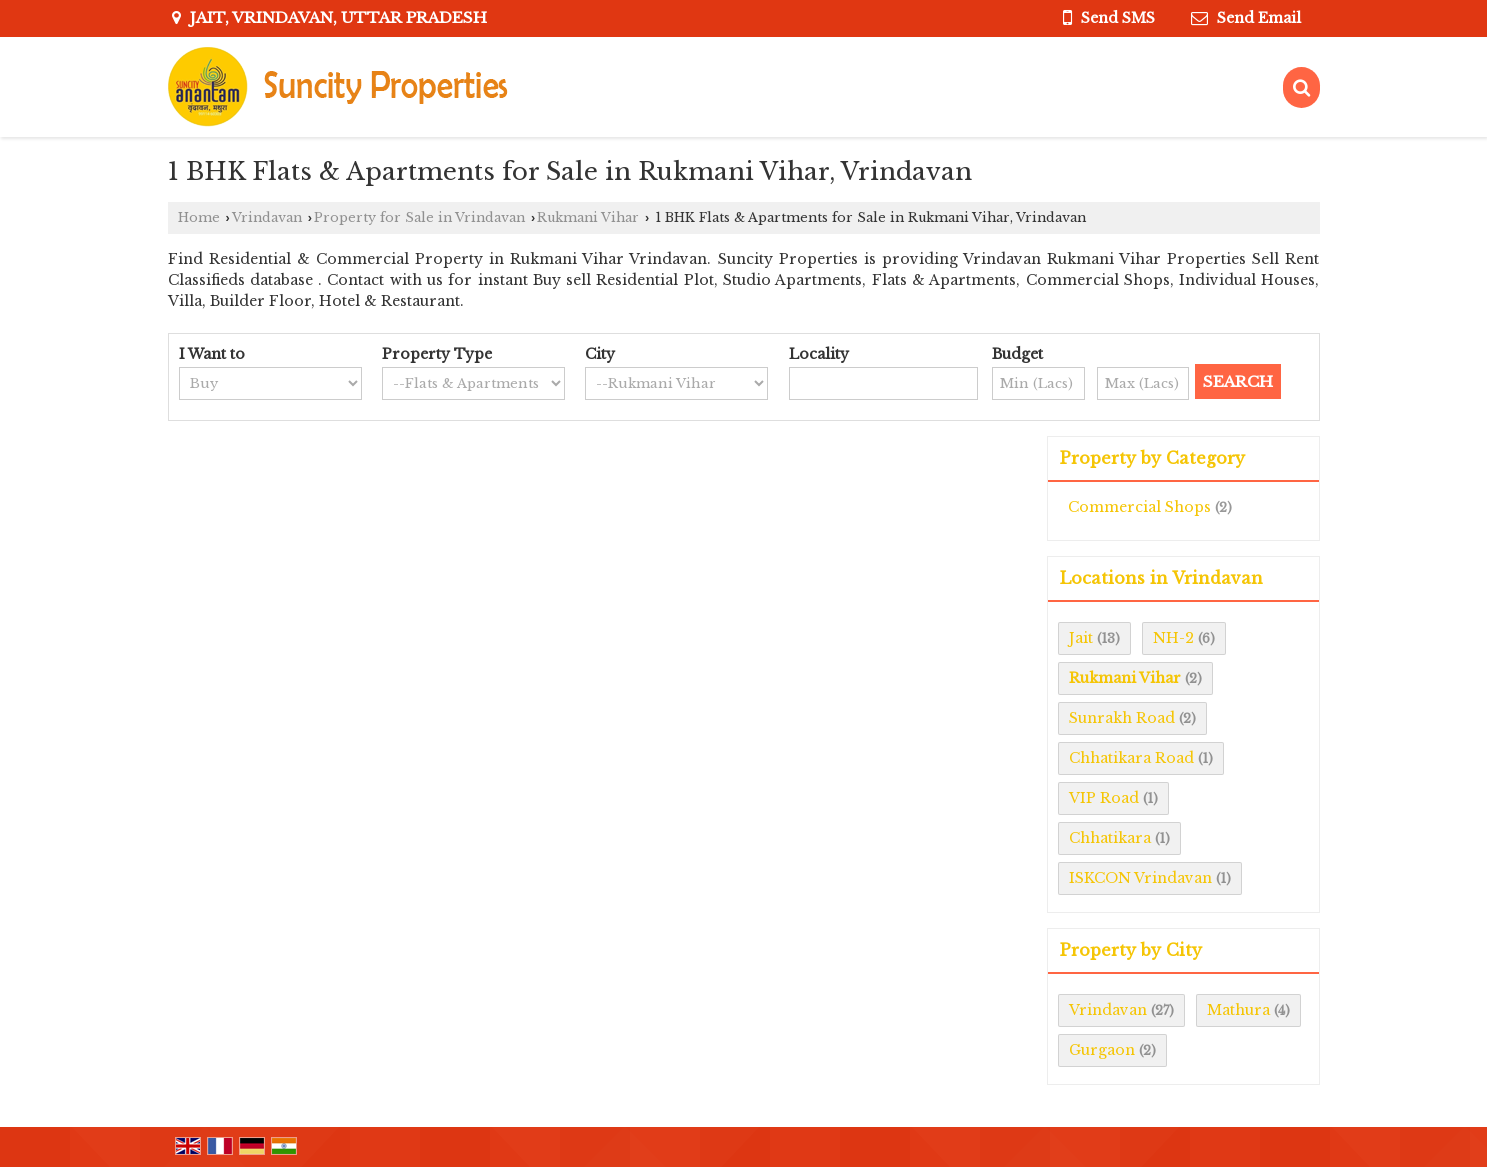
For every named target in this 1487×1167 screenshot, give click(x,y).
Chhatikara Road (1131, 758)
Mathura (1238, 1010)
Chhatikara (1110, 838)
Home (199, 217)
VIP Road (1104, 798)
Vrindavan (267, 217)
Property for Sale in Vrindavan (419, 217)
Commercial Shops (1139, 507)
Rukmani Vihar (588, 217)
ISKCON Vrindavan (1140, 878)
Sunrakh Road (1122, 718)
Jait (1081, 638)
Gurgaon (1102, 1050)
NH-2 (1173, 638)
